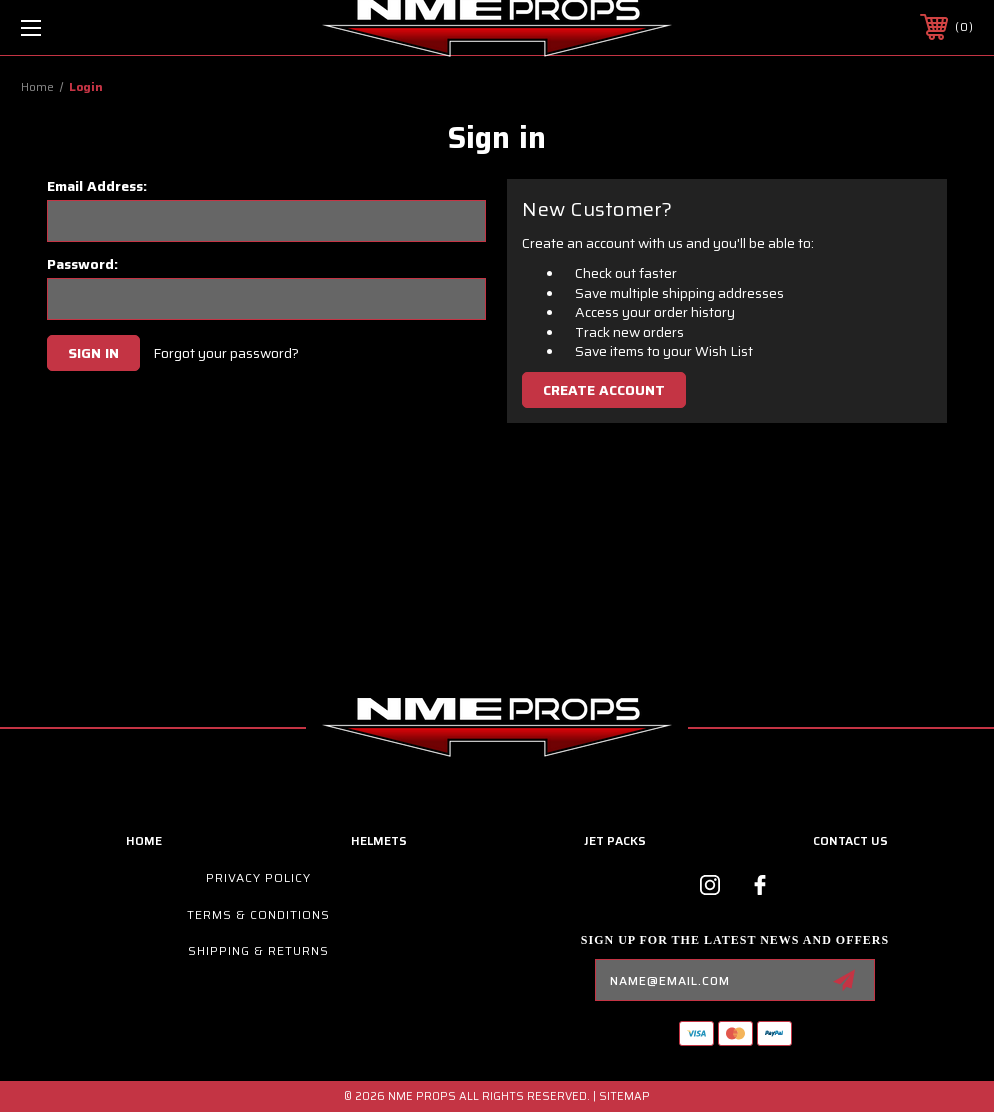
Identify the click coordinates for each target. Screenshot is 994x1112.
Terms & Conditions (258, 914)
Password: (82, 264)
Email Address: (97, 186)
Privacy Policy (258, 877)
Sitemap (624, 1096)
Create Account (604, 390)
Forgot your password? (226, 354)
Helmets (379, 840)
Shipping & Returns (258, 950)
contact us (850, 840)
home (144, 840)
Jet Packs (615, 840)
